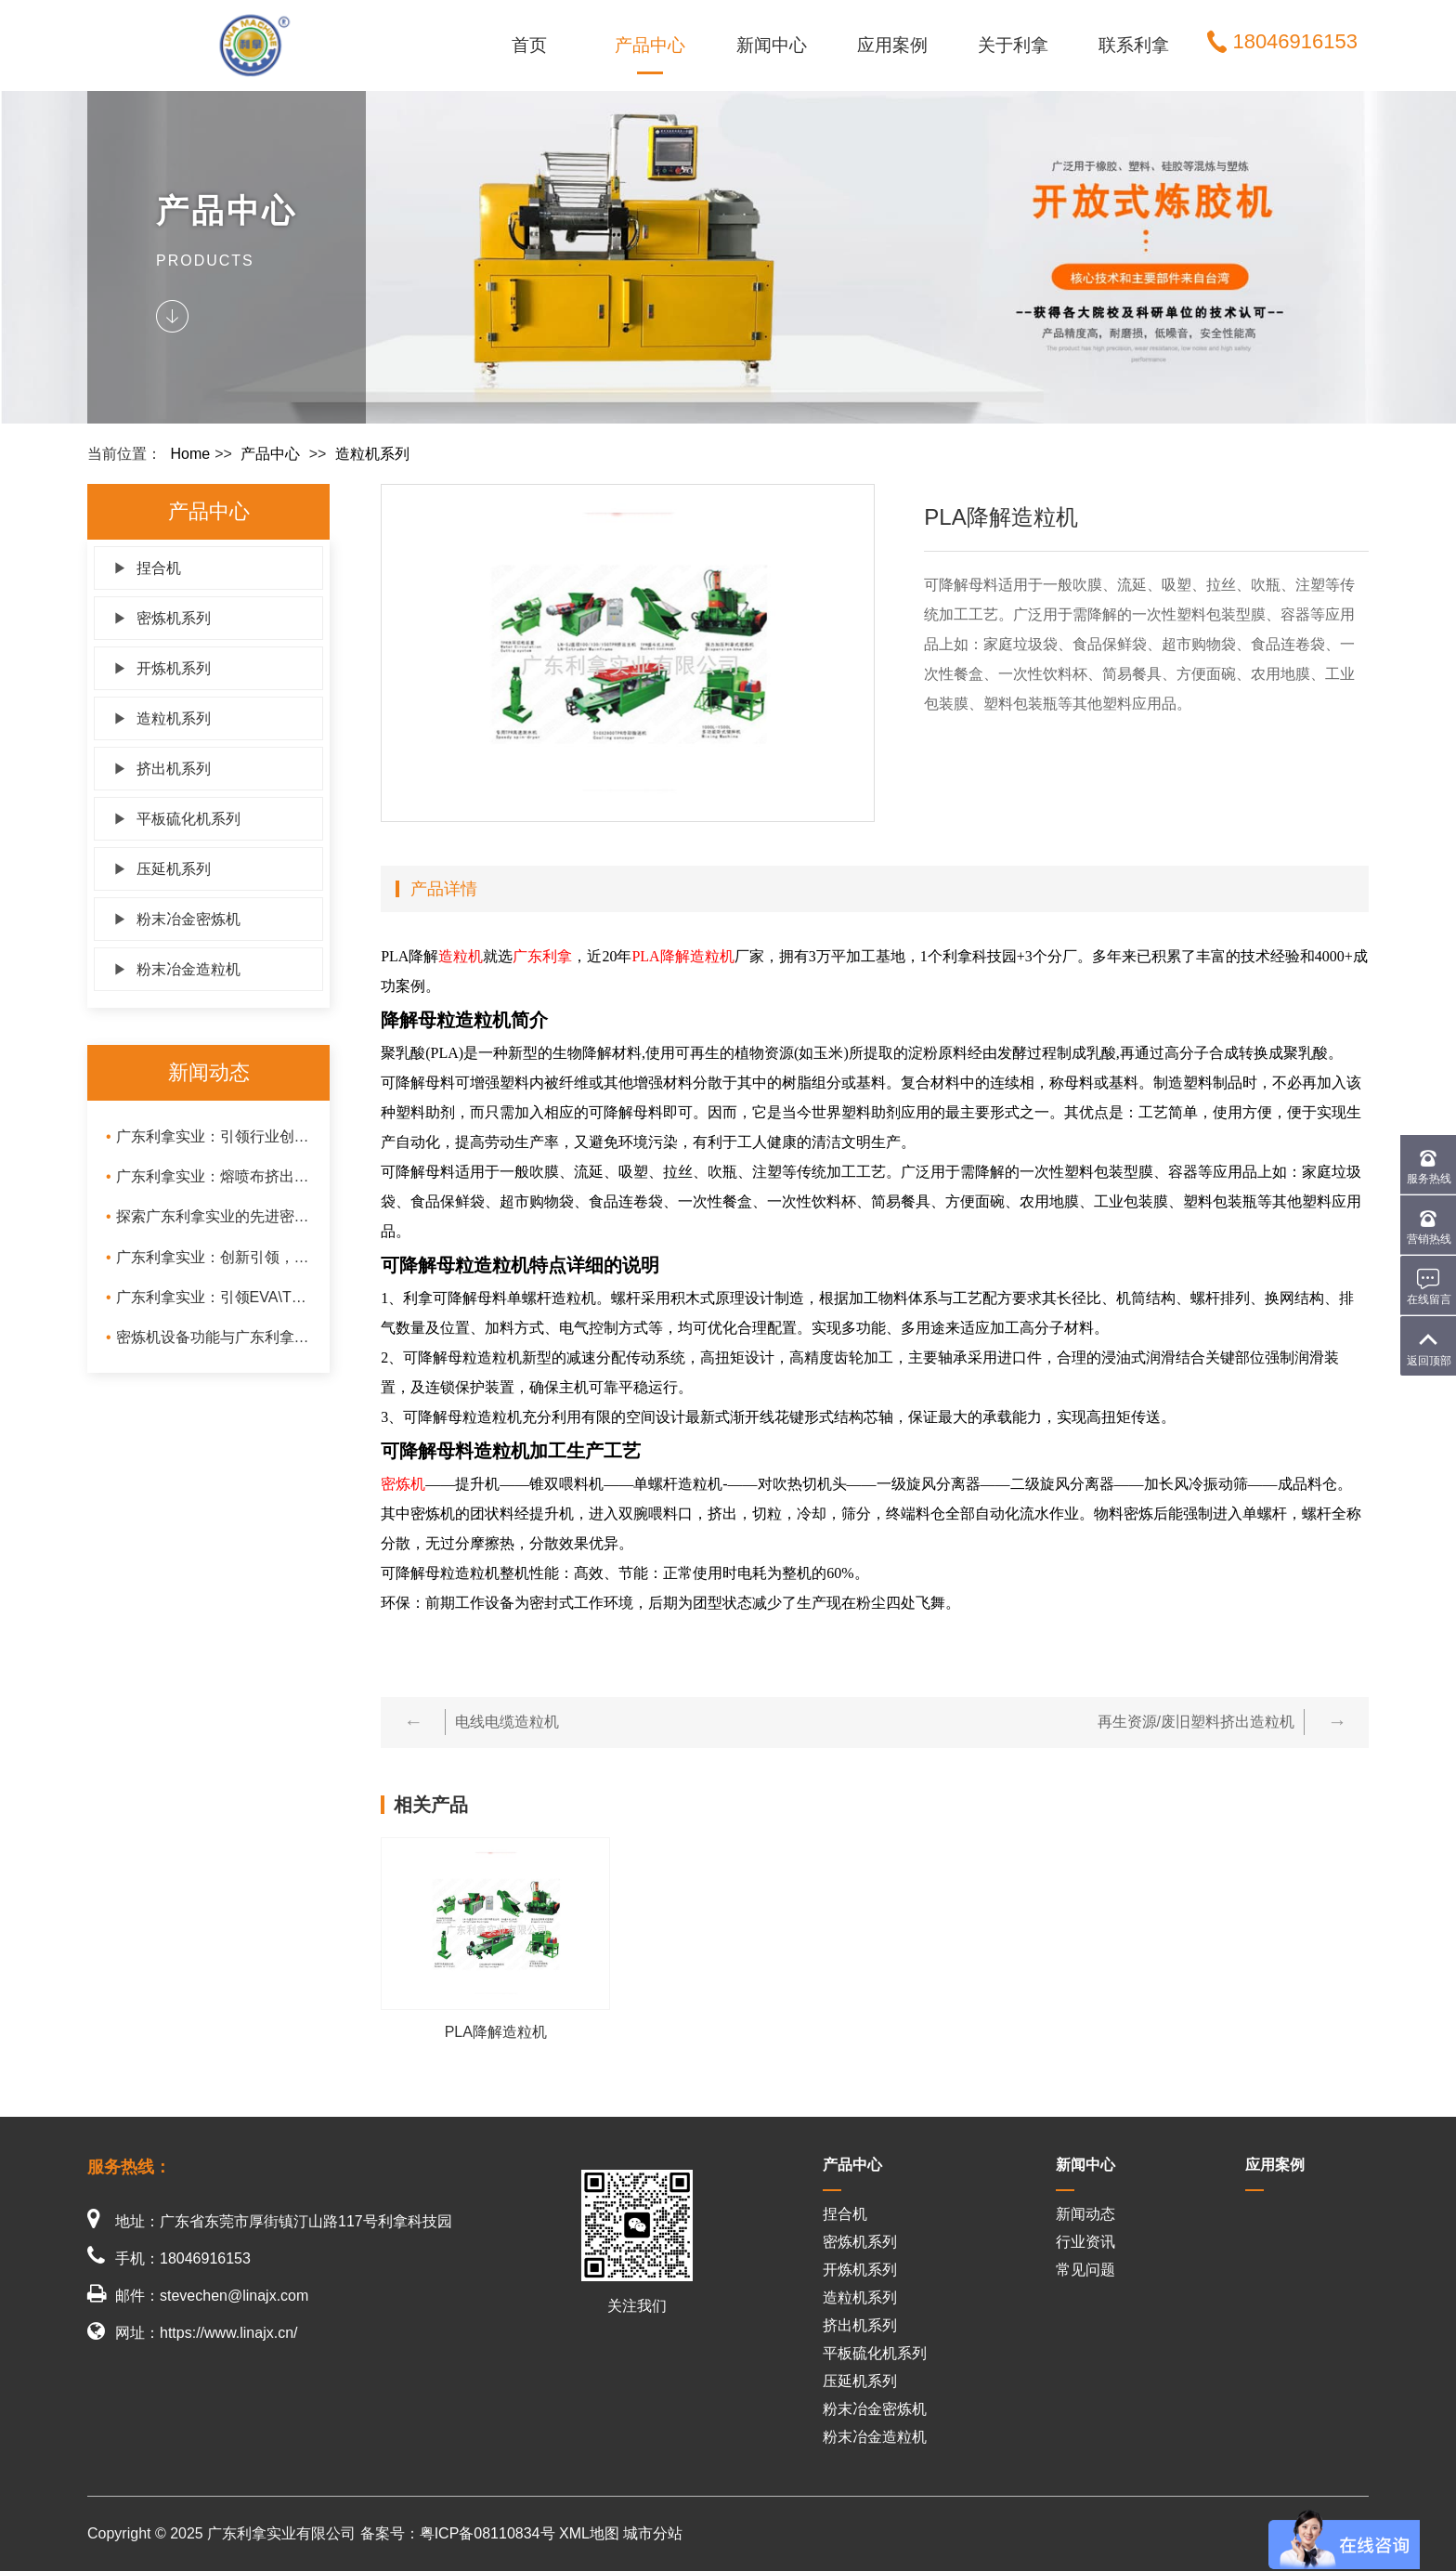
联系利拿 (1133, 45)
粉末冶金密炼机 (176, 919)
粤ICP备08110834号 (487, 2533)
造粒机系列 (372, 454)
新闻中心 (771, 45)
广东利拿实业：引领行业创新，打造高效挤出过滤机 (208, 1136)
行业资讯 (1085, 2242)
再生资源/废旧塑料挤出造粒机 (1196, 1721)
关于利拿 (1013, 45)
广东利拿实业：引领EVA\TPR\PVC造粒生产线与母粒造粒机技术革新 (208, 1297)
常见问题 (1085, 2269)
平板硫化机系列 (176, 819)
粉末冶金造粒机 (176, 969)
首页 (529, 45)
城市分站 (652, 2533)
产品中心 (650, 45)
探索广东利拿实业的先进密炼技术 (208, 1216)
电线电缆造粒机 (507, 1721)
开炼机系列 (162, 668)
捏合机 (147, 568)
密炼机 (403, 1484)
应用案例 (892, 45)
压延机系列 (162, 869)
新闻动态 (1085, 2214)
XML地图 (589, 2533)
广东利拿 (542, 956)
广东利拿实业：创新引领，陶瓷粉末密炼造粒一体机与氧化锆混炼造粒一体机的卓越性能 (208, 1257)
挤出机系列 (162, 769)
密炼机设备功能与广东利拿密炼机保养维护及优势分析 (208, 1337)
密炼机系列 (162, 618)
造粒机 (460, 956)
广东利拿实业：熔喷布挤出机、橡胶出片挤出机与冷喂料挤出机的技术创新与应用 (208, 1176)
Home (190, 454)
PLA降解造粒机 (682, 956)
